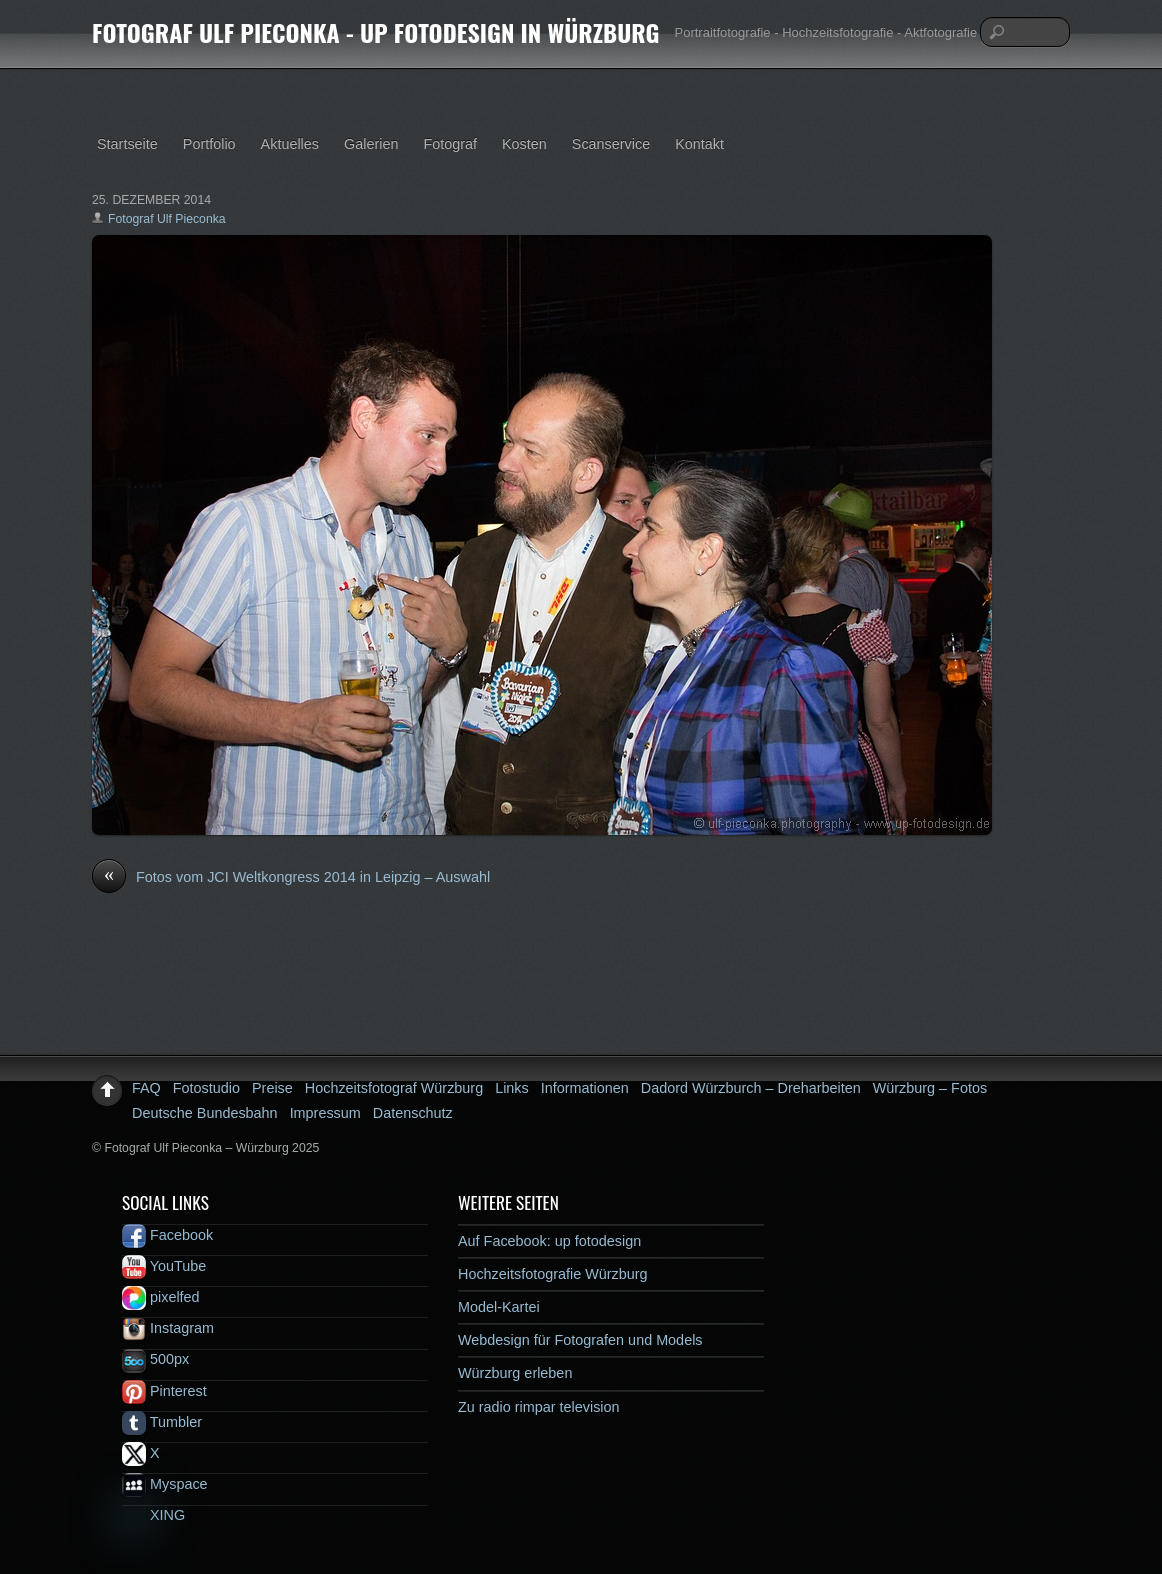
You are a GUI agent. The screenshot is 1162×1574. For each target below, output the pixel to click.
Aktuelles (290, 144)
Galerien (371, 144)
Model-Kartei (499, 1307)
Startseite (127, 144)
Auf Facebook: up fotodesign (549, 1241)
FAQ (146, 1088)
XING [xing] (153, 1515)
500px (155, 1359)
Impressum (325, 1113)
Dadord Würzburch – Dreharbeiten (751, 1088)
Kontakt (699, 144)
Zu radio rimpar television (539, 1407)
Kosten (524, 144)
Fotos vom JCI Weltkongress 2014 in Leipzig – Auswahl (291, 878)
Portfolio (209, 144)
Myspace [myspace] (165, 1484)
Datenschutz (413, 1113)
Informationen (585, 1088)
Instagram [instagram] (168, 1328)
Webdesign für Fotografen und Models (580, 1340)
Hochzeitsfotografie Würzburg (553, 1274)
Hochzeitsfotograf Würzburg (394, 1088)
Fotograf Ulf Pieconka (167, 219)
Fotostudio (206, 1088)
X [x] (141, 1453)
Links (512, 1088)
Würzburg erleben (515, 1373)
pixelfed (161, 1297)
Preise (272, 1088)
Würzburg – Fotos (930, 1088)
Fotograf (450, 144)
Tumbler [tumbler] (162, 1422)
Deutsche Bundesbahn (205, 1113)
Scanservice (611, 144)
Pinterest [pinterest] (164, 1391)
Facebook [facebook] (167, 1235)
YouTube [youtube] (164, 1266)
